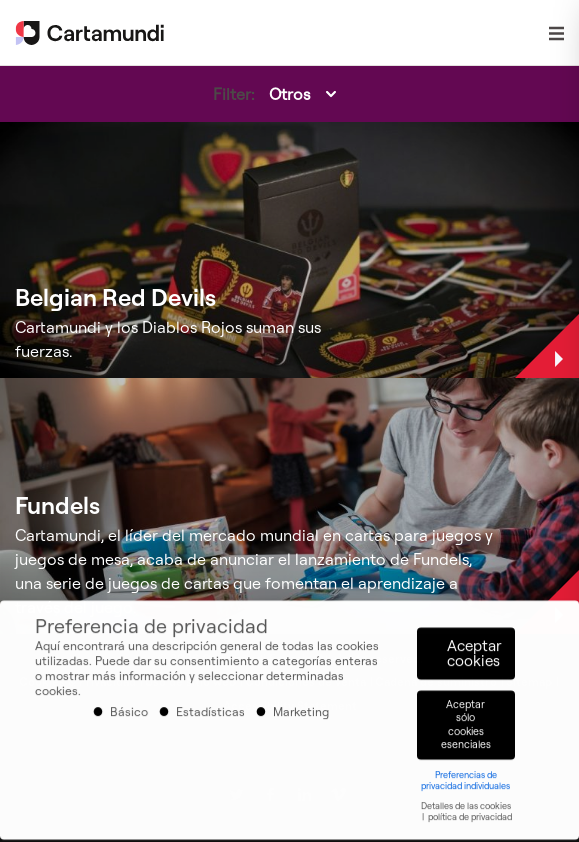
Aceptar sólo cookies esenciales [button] (466, 717)
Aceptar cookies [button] (474, 647)
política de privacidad (470, 809)
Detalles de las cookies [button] (466, 798)
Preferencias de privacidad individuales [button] (465, 773)
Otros (289, 94)
